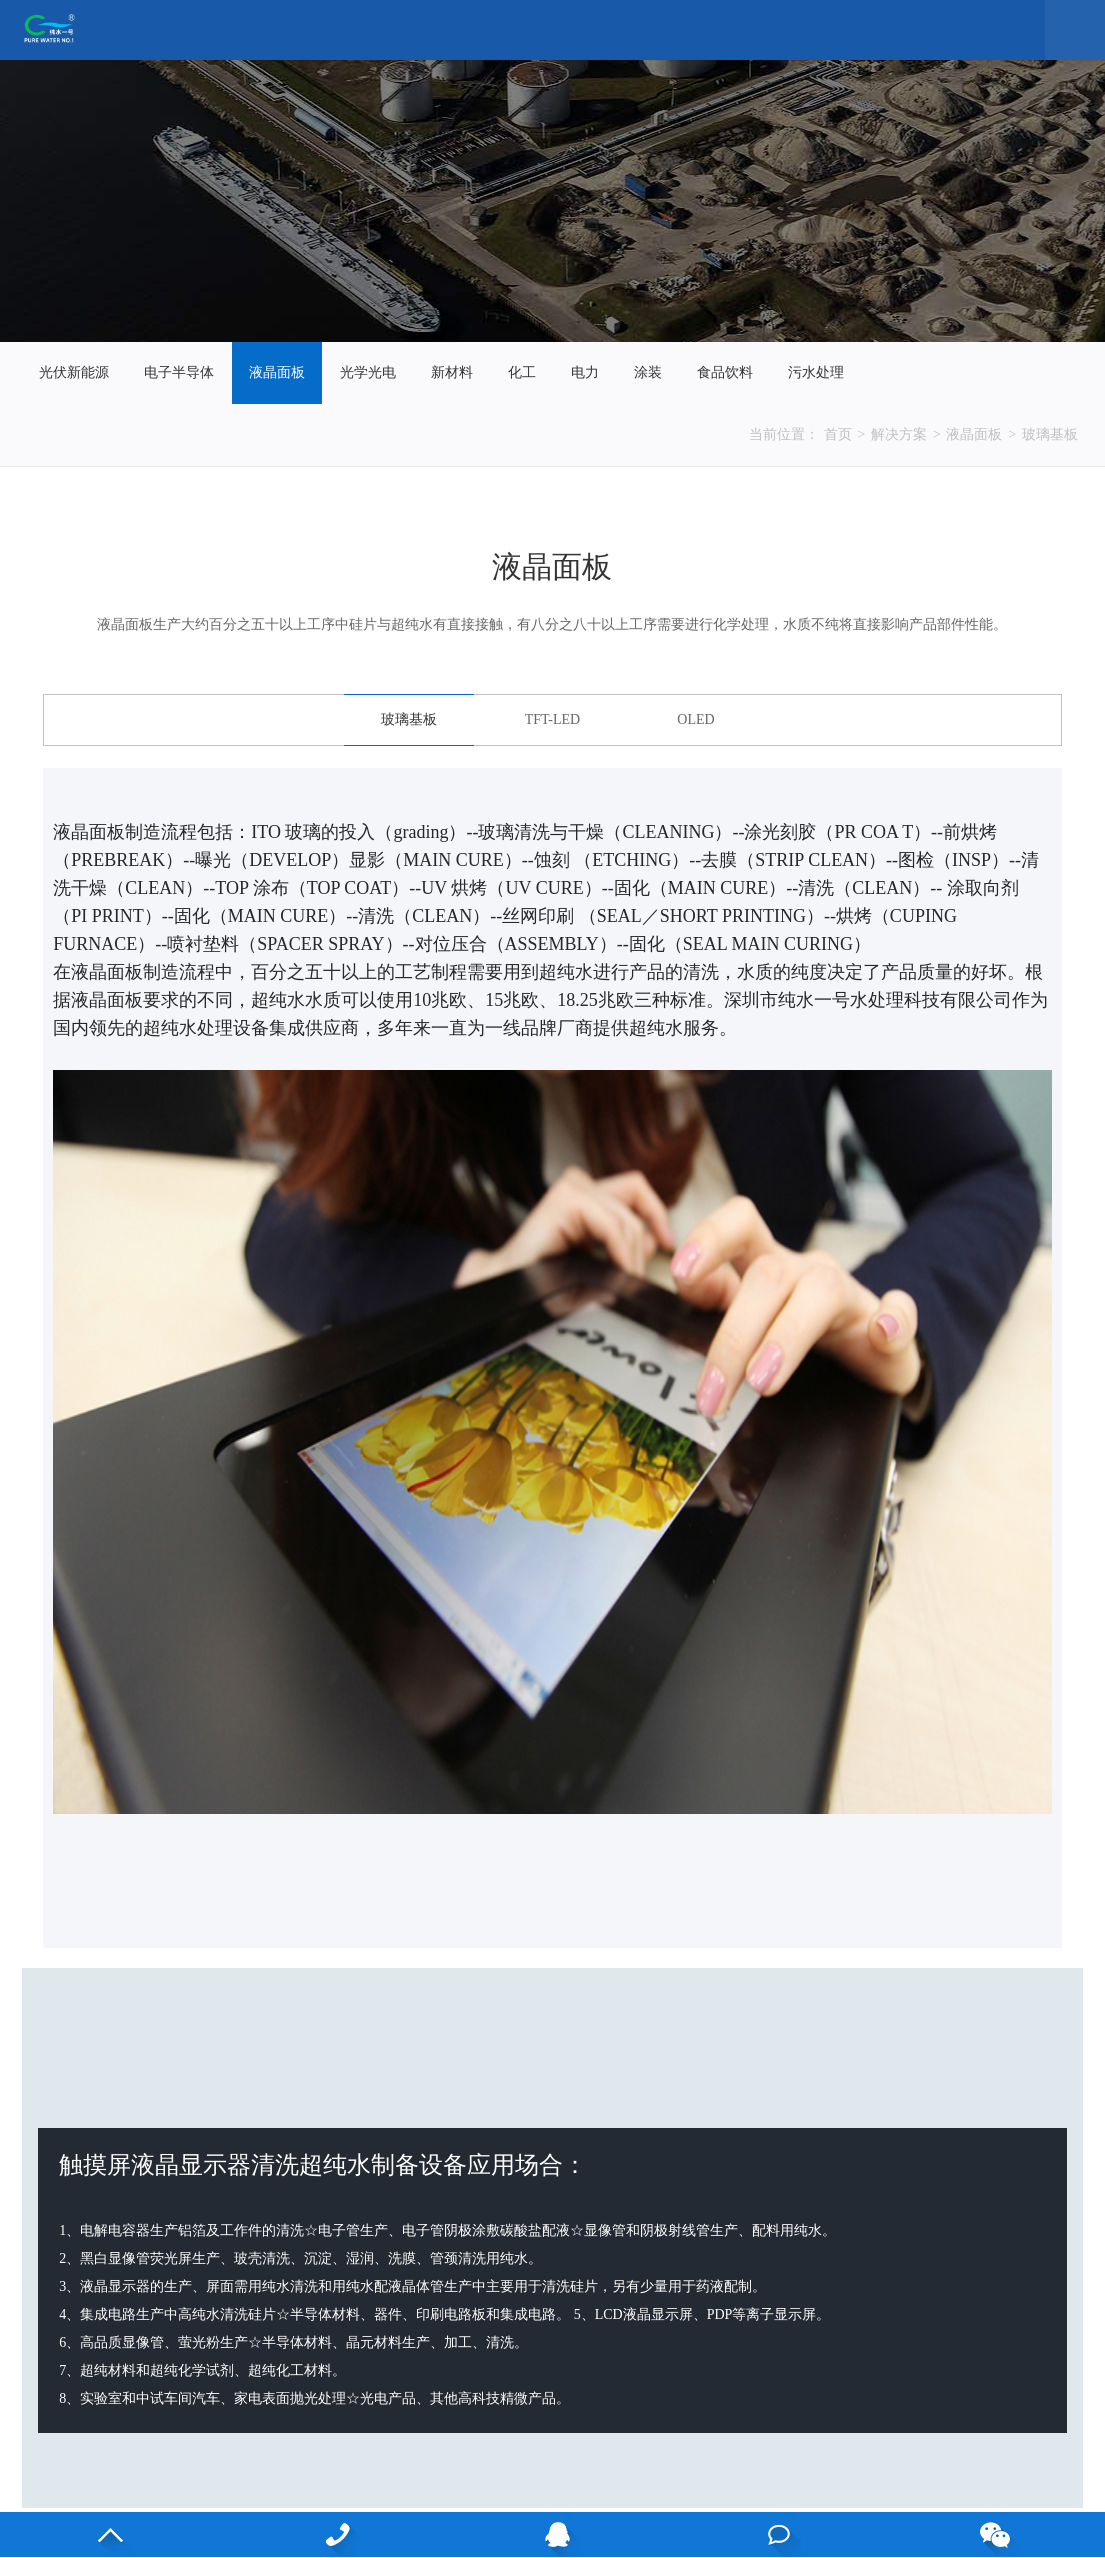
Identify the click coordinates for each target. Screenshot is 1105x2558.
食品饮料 (725, 372)
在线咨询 (778, 2534)
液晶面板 (277, 372)
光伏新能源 (74, 372)
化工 (522, 372)
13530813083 (336, 2534)
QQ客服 (557, 2534)
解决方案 (899, 434)
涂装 (648, 372)
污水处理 (816, 372)
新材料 (452, 372)
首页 (838, 434)
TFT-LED (552, 719)
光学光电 (368, 372)
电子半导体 (179, 372)
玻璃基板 (1050, 434)
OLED (695, 719)
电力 (585, 372)
